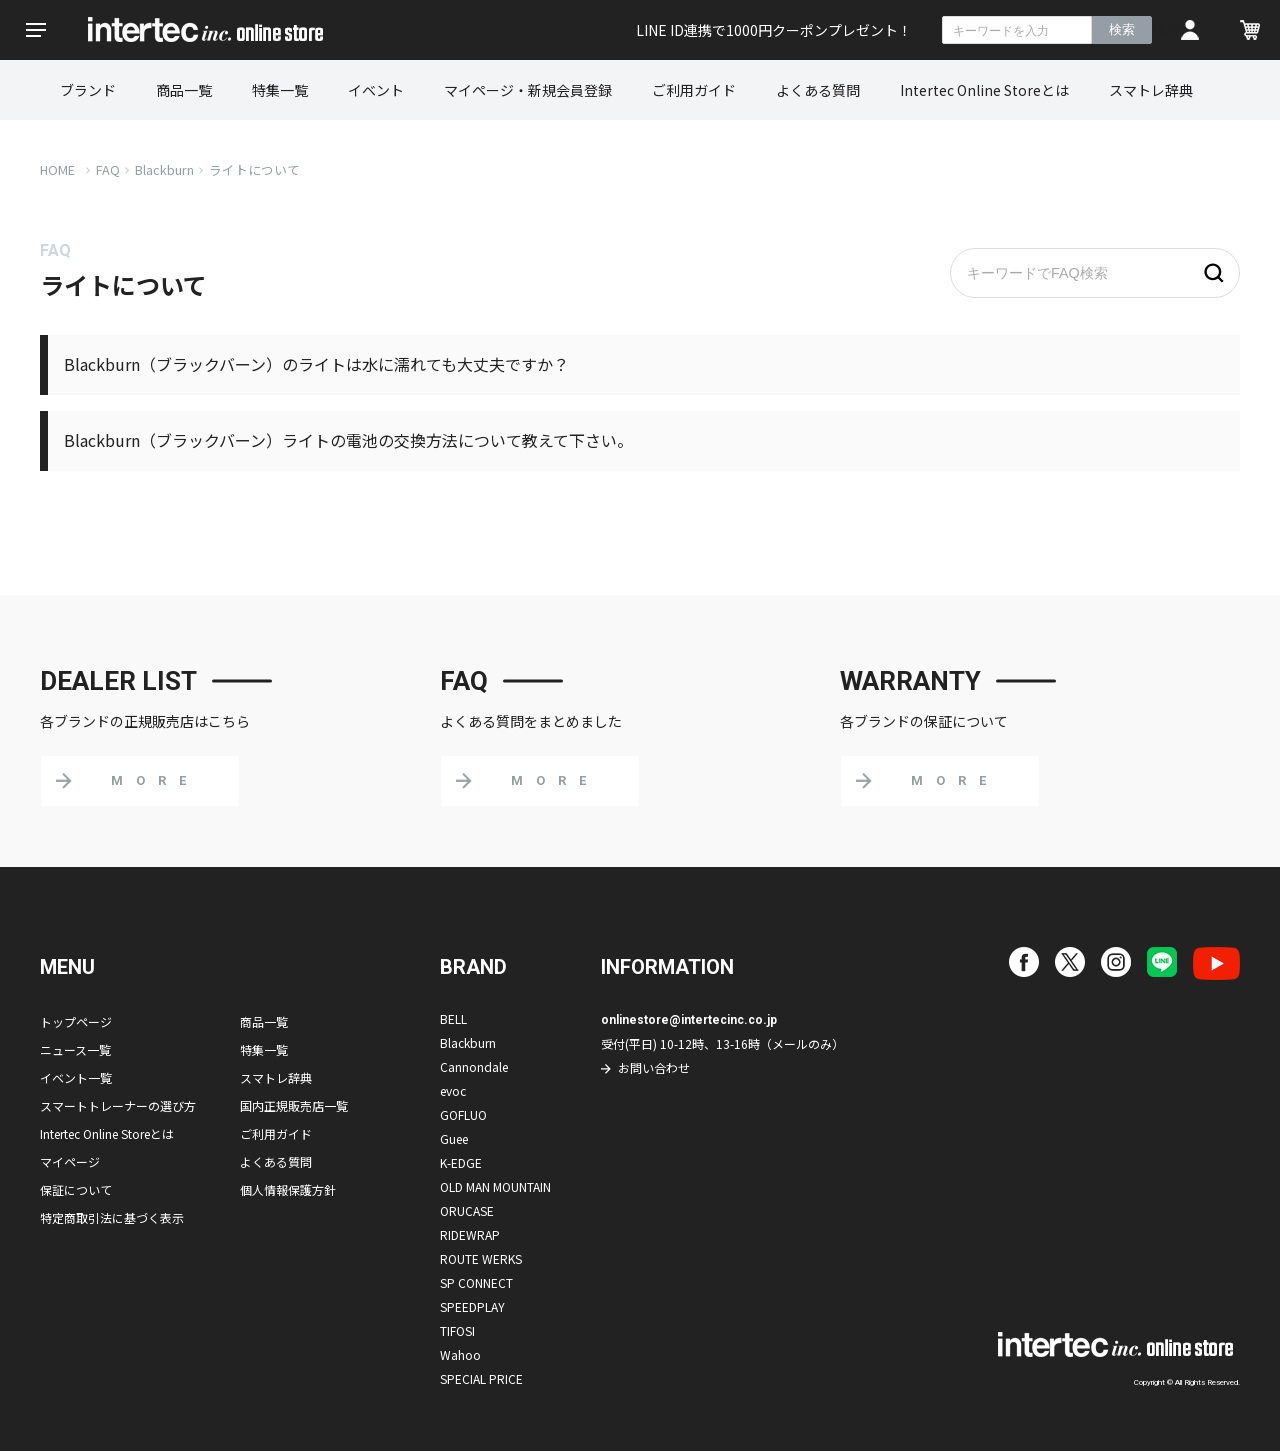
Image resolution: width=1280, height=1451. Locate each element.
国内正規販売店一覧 (294, 1105)
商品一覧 (184, 90)
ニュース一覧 (75, 1049)
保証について (76, 1189)
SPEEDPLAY (472, 1306)
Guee (454, 1138)
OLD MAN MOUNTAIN (495, 1186)
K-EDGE (461, 1162)
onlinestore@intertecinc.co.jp (689, 1020)
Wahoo (460, 1354)
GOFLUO (463, 1114)
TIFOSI (457, 1330)
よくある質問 (818, 90)
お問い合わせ (654, 1067)
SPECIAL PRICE (481, 1378)
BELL (453, 1018)
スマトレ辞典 (1151, 90)
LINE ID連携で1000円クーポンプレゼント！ (774, 30)
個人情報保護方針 (288, 1189)
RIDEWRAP (470, 1234)
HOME (57, 169)
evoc (453, 1090)
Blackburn (164, 169)
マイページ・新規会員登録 (528, 90)
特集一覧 (280, 90)
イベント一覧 (76, 1077)
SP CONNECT (476, 1282)
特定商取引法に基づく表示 (112, 1217)
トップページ (76, 1021)
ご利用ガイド (694, 90)
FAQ (108, 169)
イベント (376, 90)
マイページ (70, 1161)
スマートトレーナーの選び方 (118, 1105)
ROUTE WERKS (481, 1258)
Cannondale (474, 1066)
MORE (155, 780)
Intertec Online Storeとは (984, 90)
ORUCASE (467, 1210)
